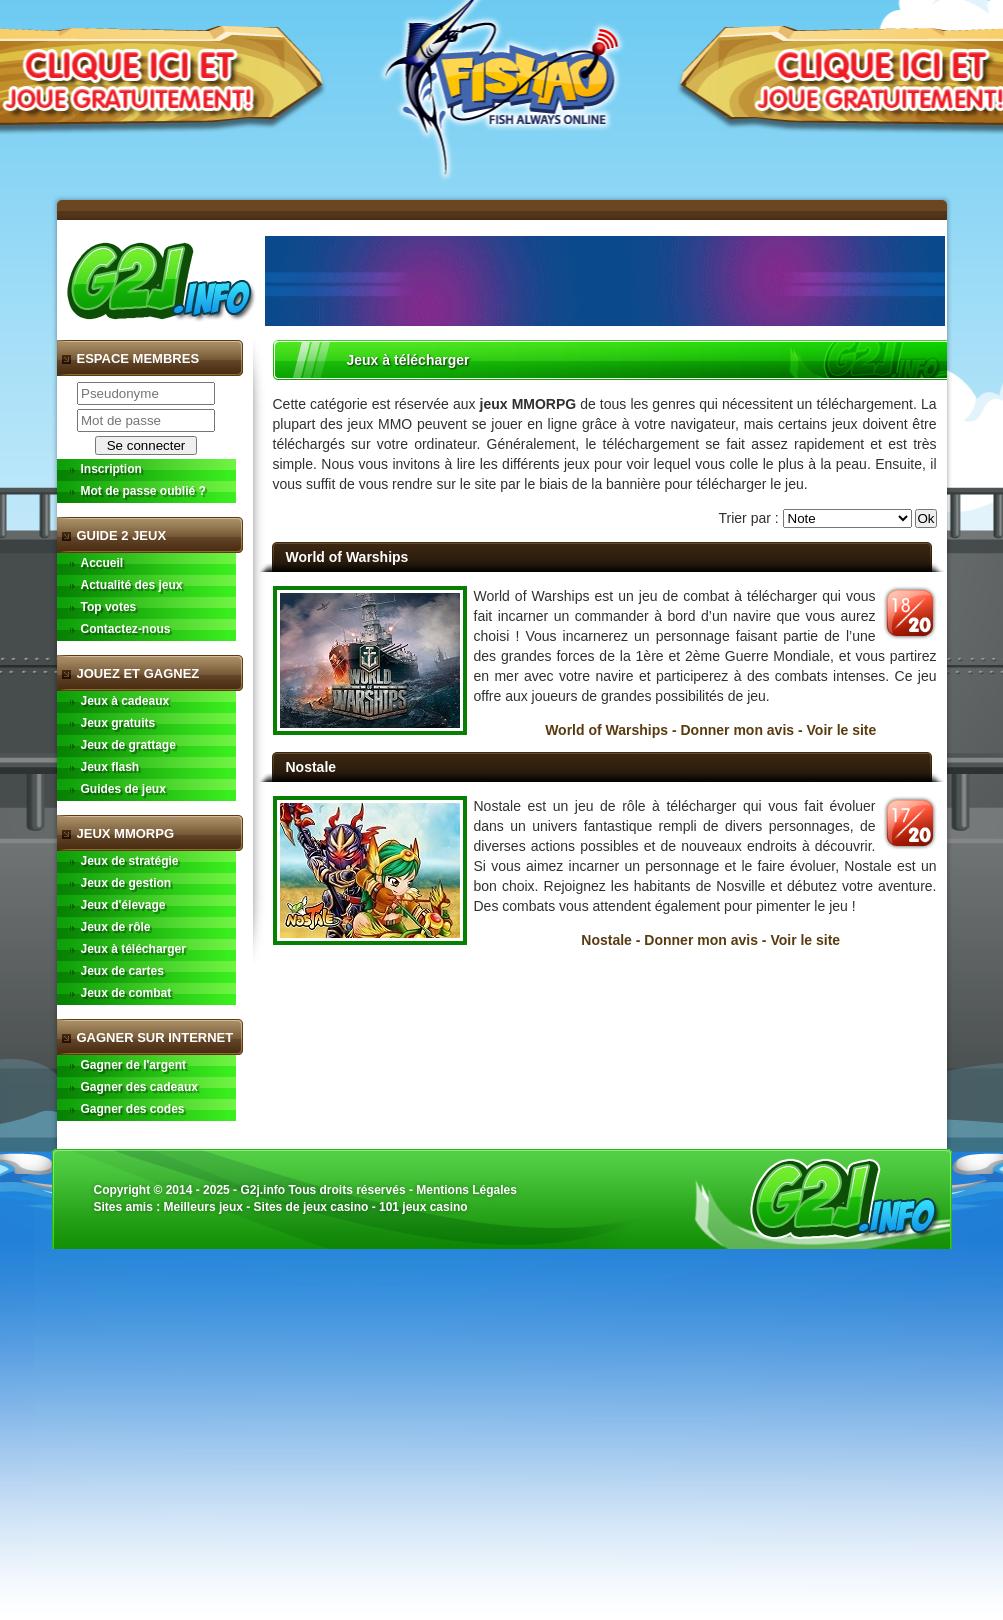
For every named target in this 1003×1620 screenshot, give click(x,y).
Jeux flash (110, 767)
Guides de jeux (123, 789)
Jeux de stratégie (130, 861)
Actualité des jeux (132, 585)
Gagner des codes (133, 1109)
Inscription (111, 469)
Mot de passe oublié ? (143, 491)
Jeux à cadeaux (125, 701)
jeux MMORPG (528, 404)
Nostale (311, 767)
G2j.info (262, 1190)
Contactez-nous (126, 629)
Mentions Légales (466, 1190)
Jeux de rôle (116, 927)
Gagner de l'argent (134, 1065)
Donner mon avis (738, 730)
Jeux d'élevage (123, 905)
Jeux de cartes (122, 971)
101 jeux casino (423, 1207)
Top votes (109, 607)
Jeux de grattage (128, 745)
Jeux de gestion (126, 883)
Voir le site (842, 730)
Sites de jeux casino (311, 1207)
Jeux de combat (126, 993)
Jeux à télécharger (133, 949)
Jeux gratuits (118, 723)
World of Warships (347, 557)
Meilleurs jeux (203, 1207)
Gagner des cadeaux (139, 1087)
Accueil (102, 563)
